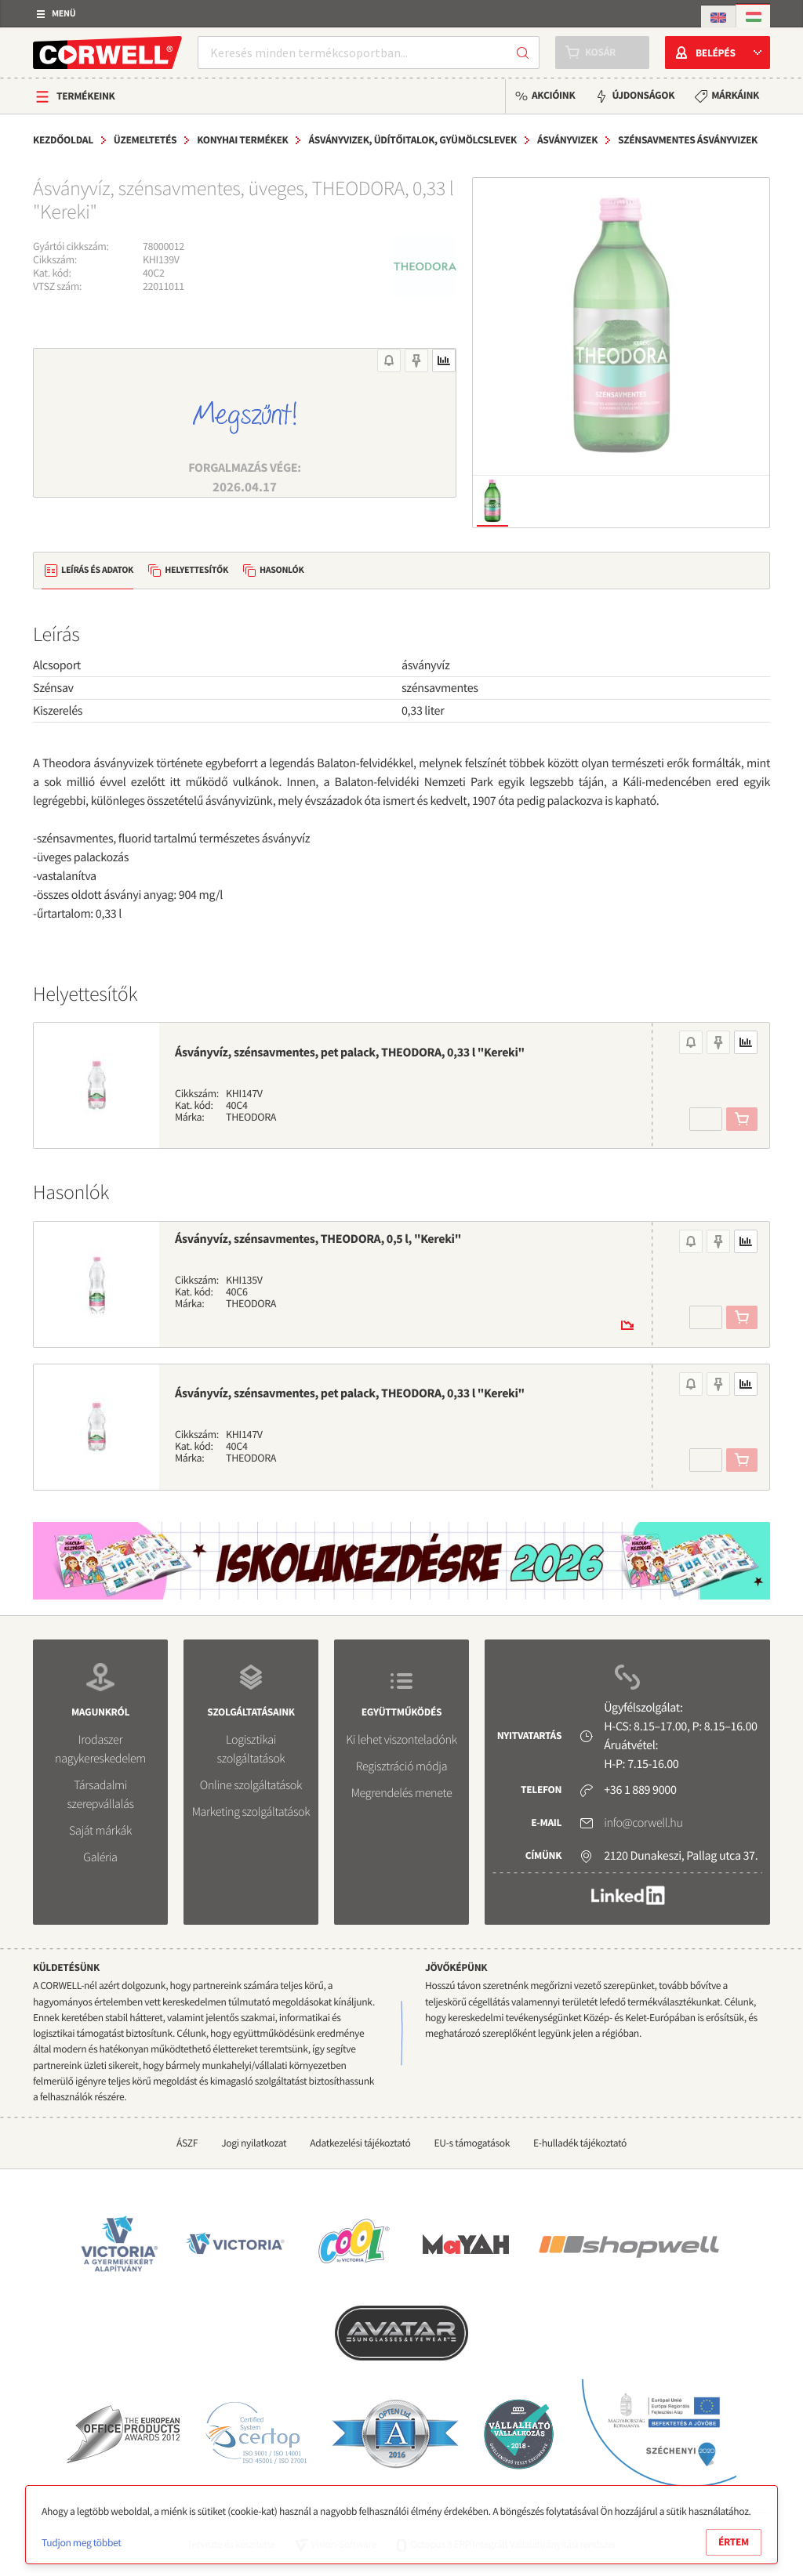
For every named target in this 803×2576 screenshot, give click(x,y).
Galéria (100, 1857)
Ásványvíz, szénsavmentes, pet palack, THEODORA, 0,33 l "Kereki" (350, 1052)
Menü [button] (63, 14)
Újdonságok (643, 95)
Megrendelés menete (401, 1793)
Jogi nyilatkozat (253, 2143)
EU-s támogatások (472, 2143)
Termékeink (85, 96)
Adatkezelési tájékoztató (360, 2143)
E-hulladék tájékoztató (580, 2143)
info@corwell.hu (643, 1823)
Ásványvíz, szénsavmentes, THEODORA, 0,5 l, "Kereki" (318, 1239)
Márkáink (735, 95)
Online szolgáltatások (251, 1785)
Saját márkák (100, 1831)
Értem (733, 2542)
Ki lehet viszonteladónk (401, 1740)
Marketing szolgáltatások (251, 1812)
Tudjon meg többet (81, 2542)
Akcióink (553, 95)
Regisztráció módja (401, 1766)
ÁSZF (187, 2143)
